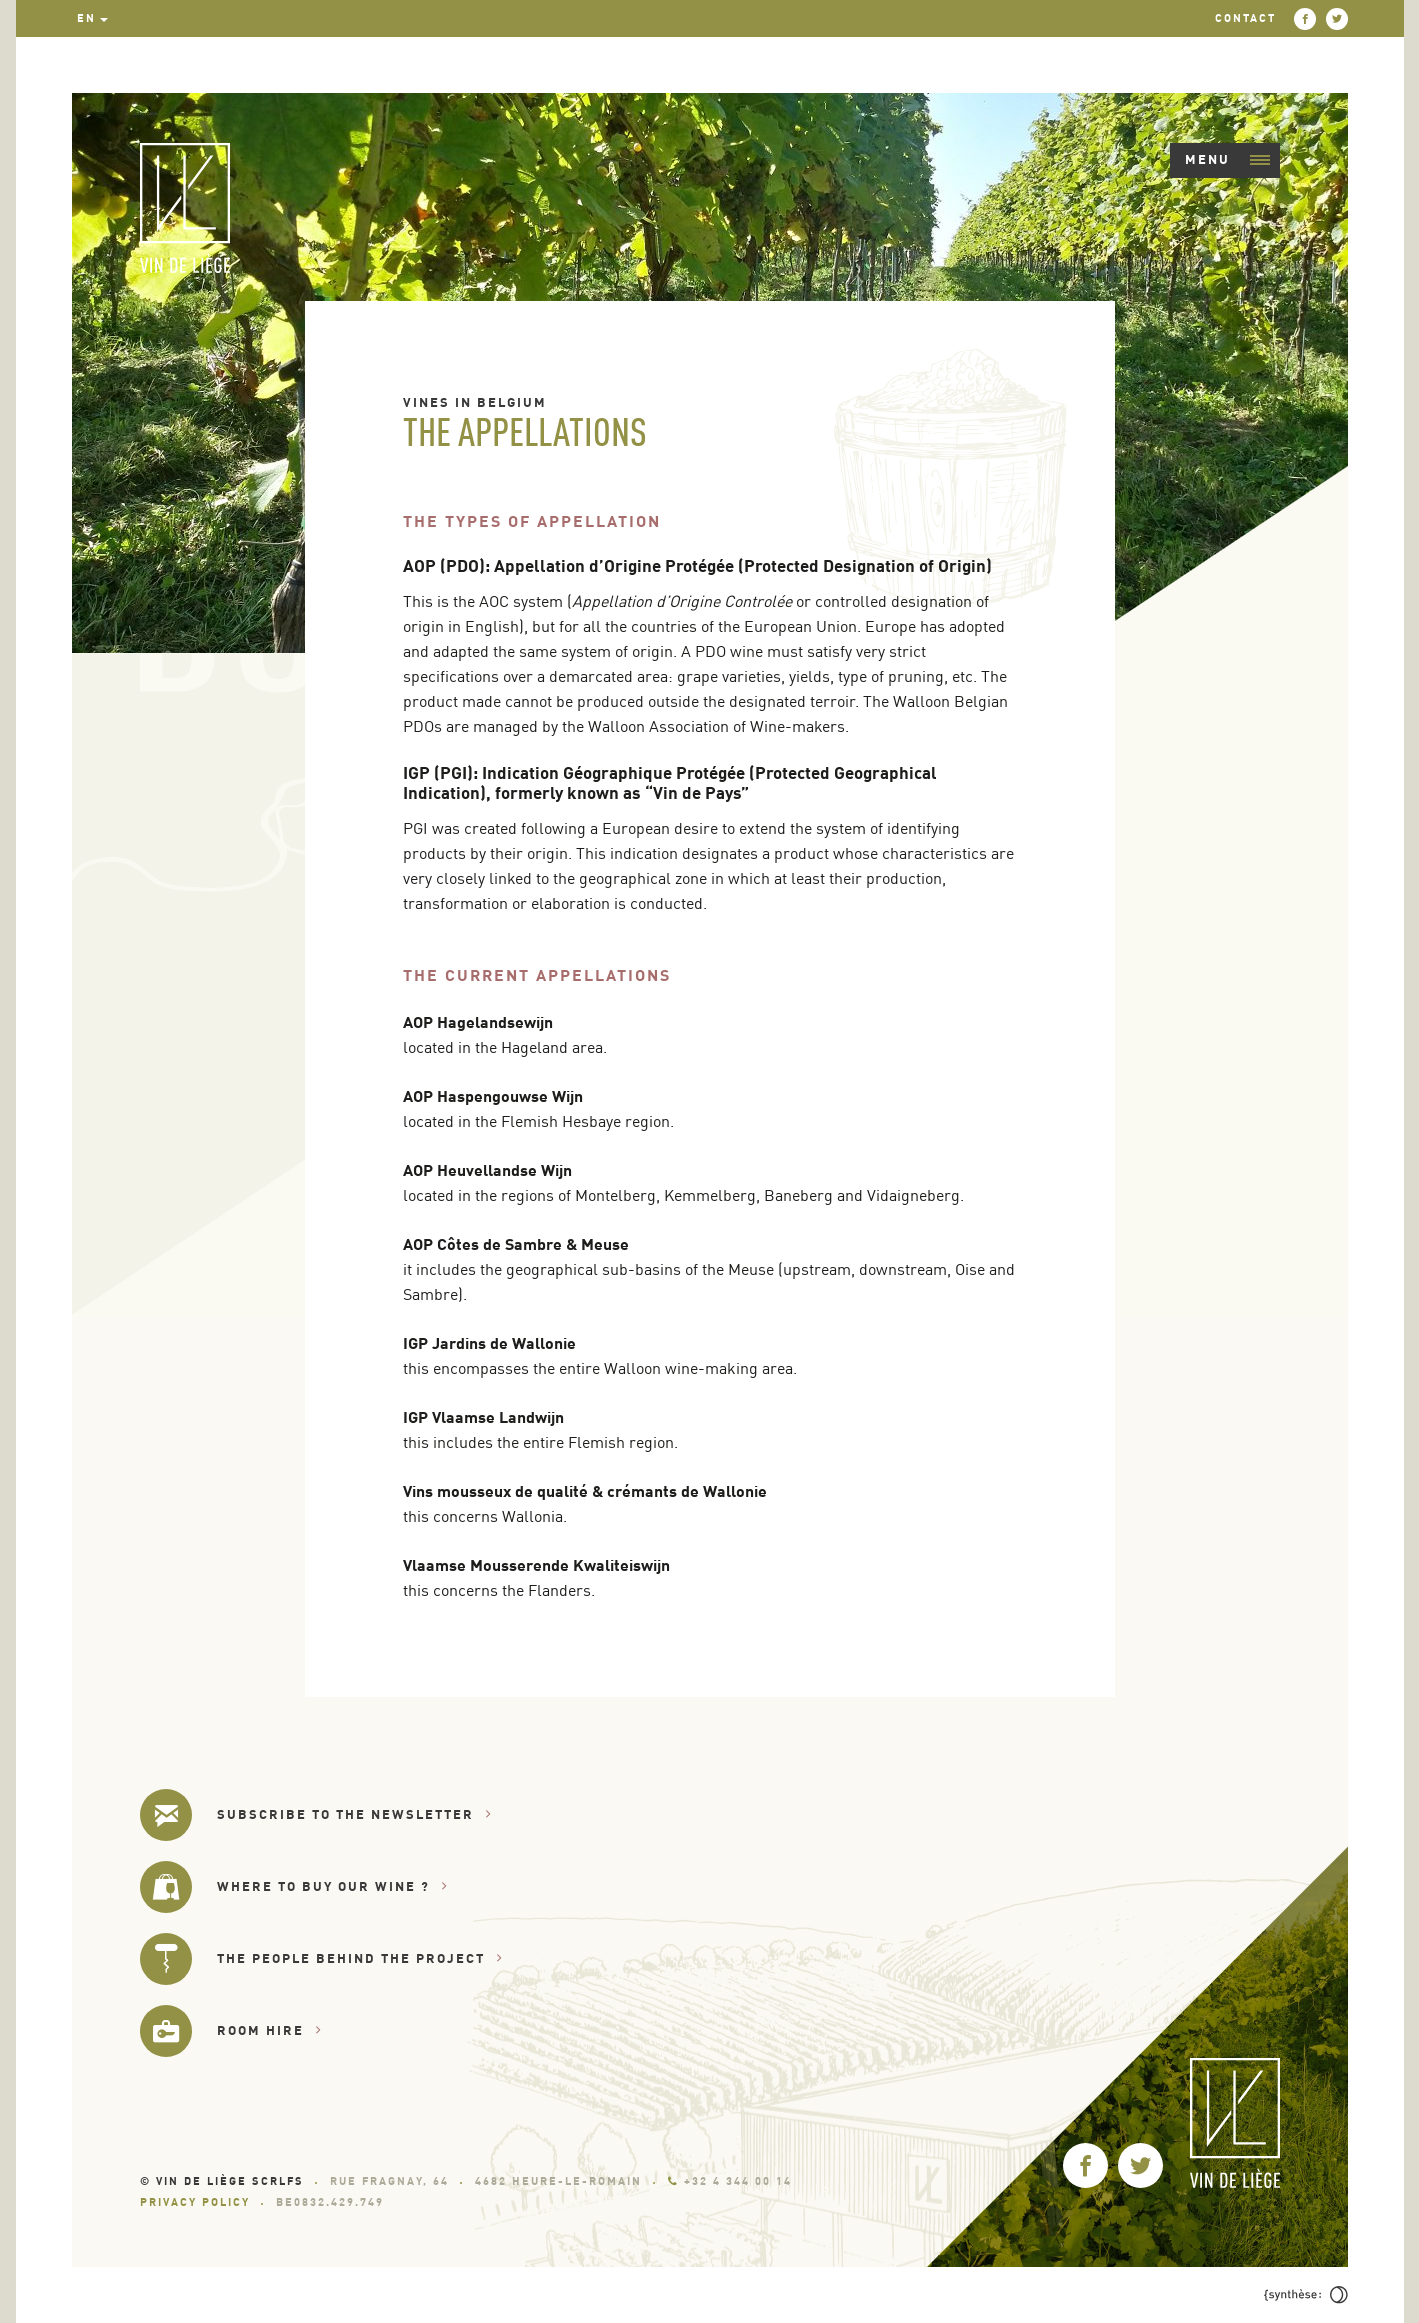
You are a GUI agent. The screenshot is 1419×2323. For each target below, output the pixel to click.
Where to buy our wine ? (332, 1886)
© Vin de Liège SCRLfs (222, 2181)
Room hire (269, 2030)
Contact (1245, 18)
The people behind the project (360, 1958)
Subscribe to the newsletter (354, 1814)
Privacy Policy (195, 2202)
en (86, 18)
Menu (1227, 159)
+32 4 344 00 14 (730, 2181)
